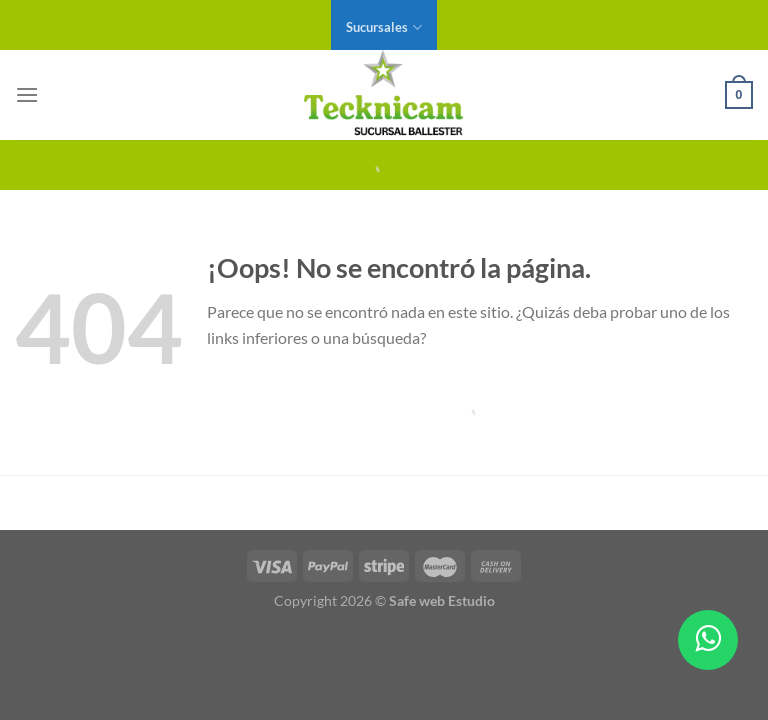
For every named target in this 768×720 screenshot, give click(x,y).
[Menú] (27, 94)
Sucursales (383, 27)
